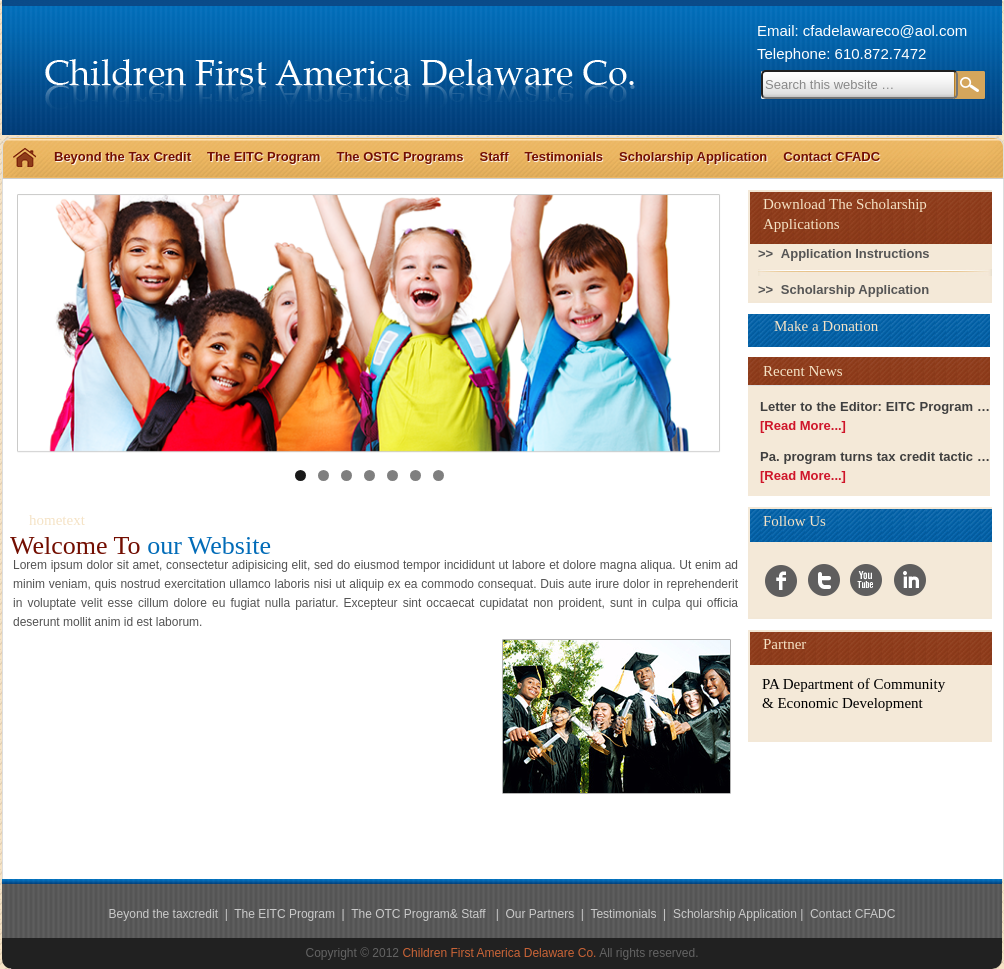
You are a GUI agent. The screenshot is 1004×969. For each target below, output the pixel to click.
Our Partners (541, 914)
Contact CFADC (831, 156)
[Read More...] (803, 425)
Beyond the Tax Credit (122, 156)
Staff (494, 156)
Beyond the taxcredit (163, 914)
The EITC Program (263, 156)
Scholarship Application (693, 156)
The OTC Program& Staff (420, 914)
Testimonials (563, 156)
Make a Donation (826, 326)
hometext (57, 520)
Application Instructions (855, 253)
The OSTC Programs (399, 156)
